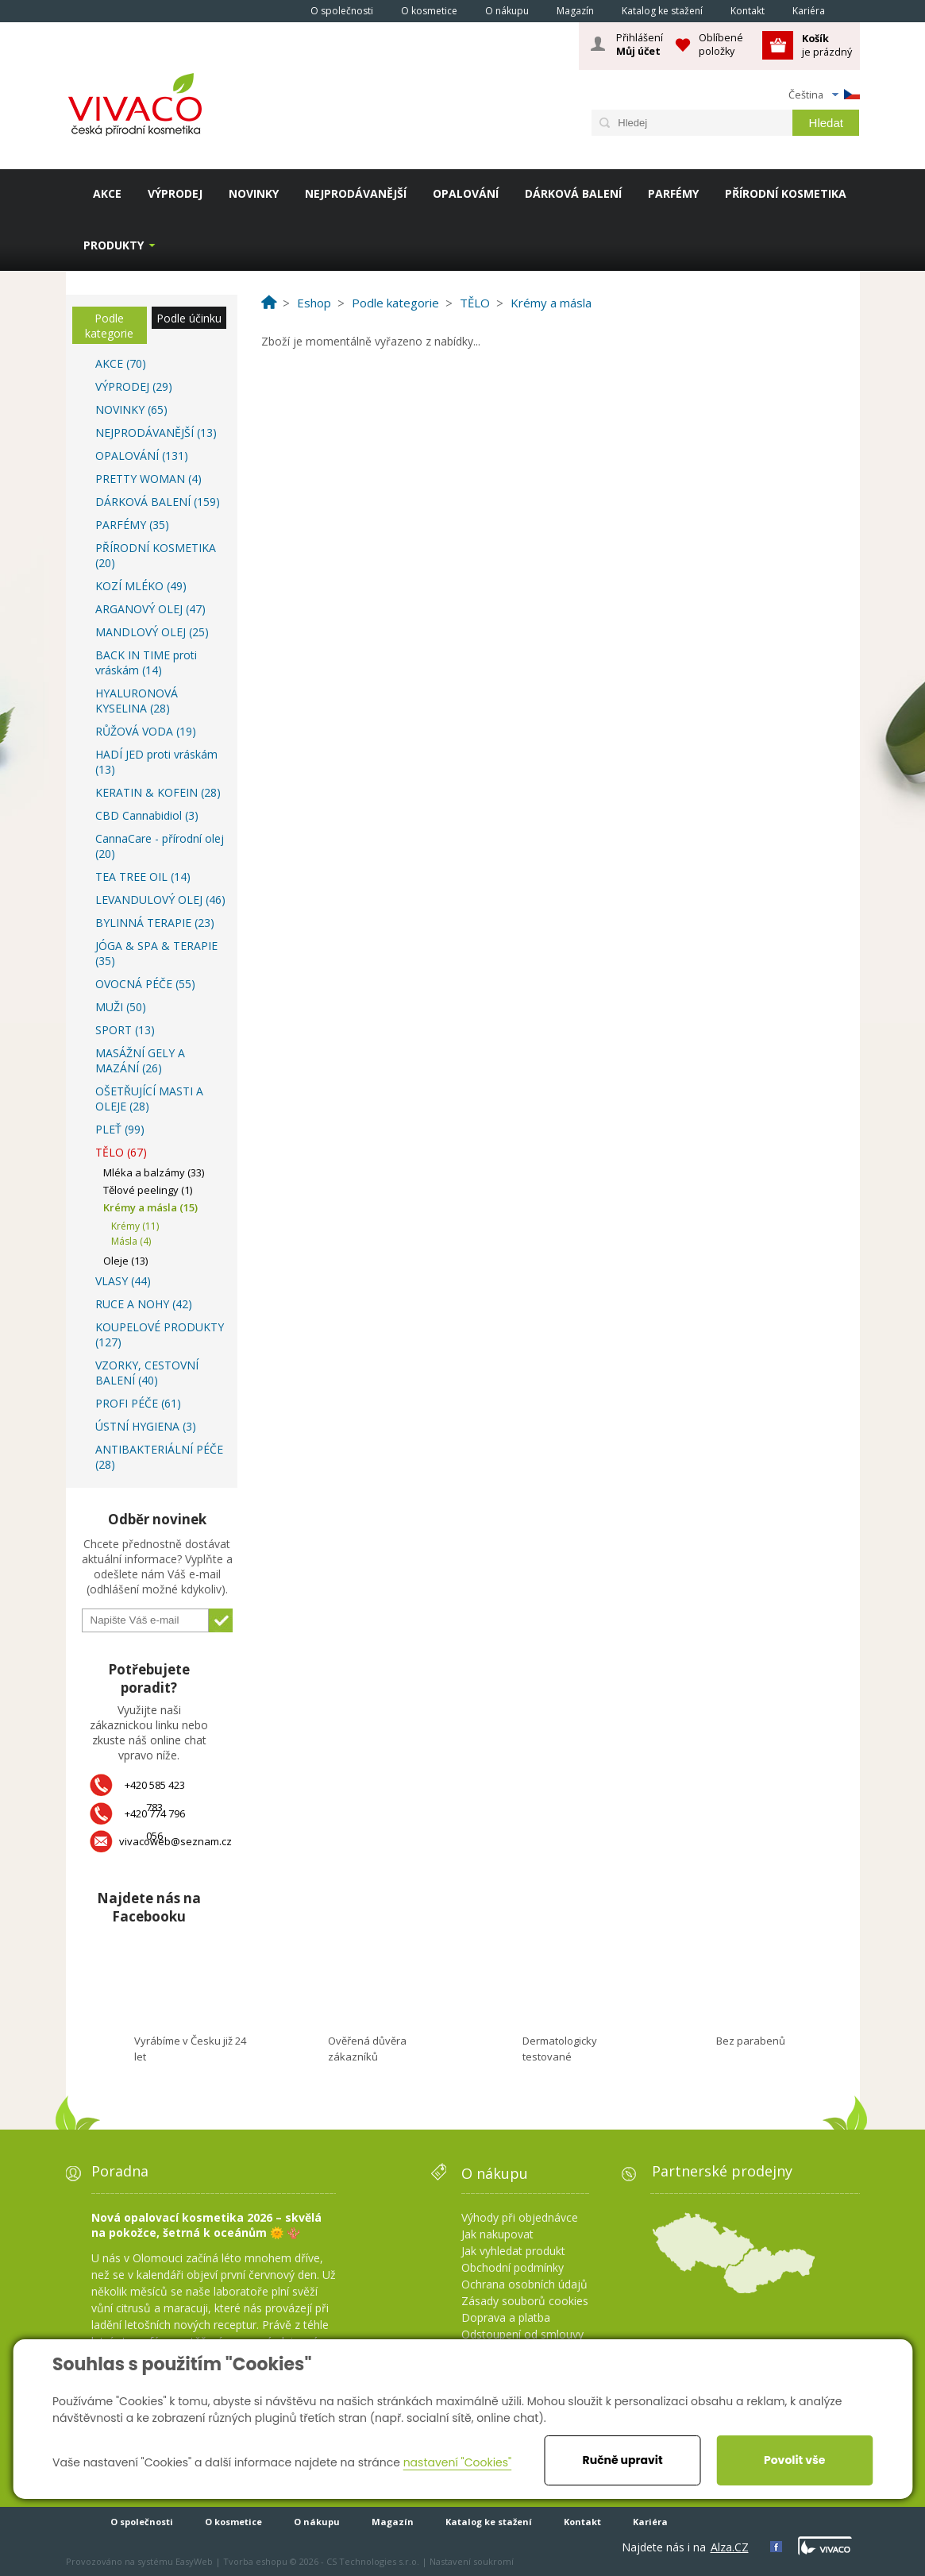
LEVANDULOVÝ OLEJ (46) (160, 899)
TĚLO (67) (121, 1152)
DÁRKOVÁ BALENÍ (573, 193)
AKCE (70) (120, 363)
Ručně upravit (623, 2460)
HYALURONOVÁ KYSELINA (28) (136, 701)
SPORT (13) (125, 1029)
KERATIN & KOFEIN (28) (158, 792)
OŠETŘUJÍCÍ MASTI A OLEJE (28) (149, 1098)
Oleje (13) (125, 1260)
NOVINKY (254, 193)
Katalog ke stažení (662, 10)
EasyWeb (194, 2561)
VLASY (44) (123, 1280)
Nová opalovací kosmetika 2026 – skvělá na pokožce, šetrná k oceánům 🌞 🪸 (206, 2225)
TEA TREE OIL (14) (143, 876)
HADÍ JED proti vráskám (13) (156, 762)
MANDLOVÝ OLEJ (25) (152, 631)
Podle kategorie (109, 326)
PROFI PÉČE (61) (138, 1403)
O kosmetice (429, 10)
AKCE (107, 193)
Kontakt (747, 10)
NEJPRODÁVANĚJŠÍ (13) (156, 432)
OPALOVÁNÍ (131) (141, 455)
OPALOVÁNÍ (466, 193)
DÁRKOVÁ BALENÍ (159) (157, 501)
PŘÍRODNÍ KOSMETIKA (785, 193)
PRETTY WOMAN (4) (148, 478)
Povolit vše (794, 2460)
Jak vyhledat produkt (513, 2250)
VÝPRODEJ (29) (133, 386)
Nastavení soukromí (472, 2561)
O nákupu (507, 10)
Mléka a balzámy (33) (153, 1172)
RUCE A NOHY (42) (143, 1303)
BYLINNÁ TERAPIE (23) (154, 922)
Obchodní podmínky (512, 2267)
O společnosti (341, 10)
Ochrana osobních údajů (524, 2284)
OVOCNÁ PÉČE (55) (145, 983)
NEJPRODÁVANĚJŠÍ (356, 193)
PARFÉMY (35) (132, 524)
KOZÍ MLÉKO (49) (141, 585)
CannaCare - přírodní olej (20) (159, 846)
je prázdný (827, 45)
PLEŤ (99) (120, 1129)
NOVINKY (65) (131, 409)
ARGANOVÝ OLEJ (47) (150, 608)
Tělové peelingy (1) (147, 1190)
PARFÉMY (673, 193)
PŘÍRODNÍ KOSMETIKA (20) (155, 555)
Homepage (274, 10)
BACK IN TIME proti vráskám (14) (146, 662)
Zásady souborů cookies (524, 2300)
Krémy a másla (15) (150, 1207)
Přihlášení (639, 44)
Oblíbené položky (721, 44)
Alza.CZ (730, 2547)
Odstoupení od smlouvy (522, 2334)
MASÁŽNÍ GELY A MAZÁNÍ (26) (140, 1060)
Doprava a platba (505, 2317)
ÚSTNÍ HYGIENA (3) (145, 1426)
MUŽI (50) (120, 1006)
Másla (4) (131, 1241)
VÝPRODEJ (175, 193)
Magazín (575, 10)
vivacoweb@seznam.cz (175, 1841)
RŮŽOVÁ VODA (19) (145, 731)
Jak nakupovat (497, 2234)
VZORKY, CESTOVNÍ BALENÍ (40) (146, 1373)
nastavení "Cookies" (457, 2462)
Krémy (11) (135, 1226)
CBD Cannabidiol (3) (146, 815)
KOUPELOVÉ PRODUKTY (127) (159, 1334)
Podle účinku (189, 318)
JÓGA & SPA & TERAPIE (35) (156, 953)
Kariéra (808, 10)
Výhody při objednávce (519, 2217)
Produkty (113, 245)
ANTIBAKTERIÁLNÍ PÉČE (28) (159, 1457)
